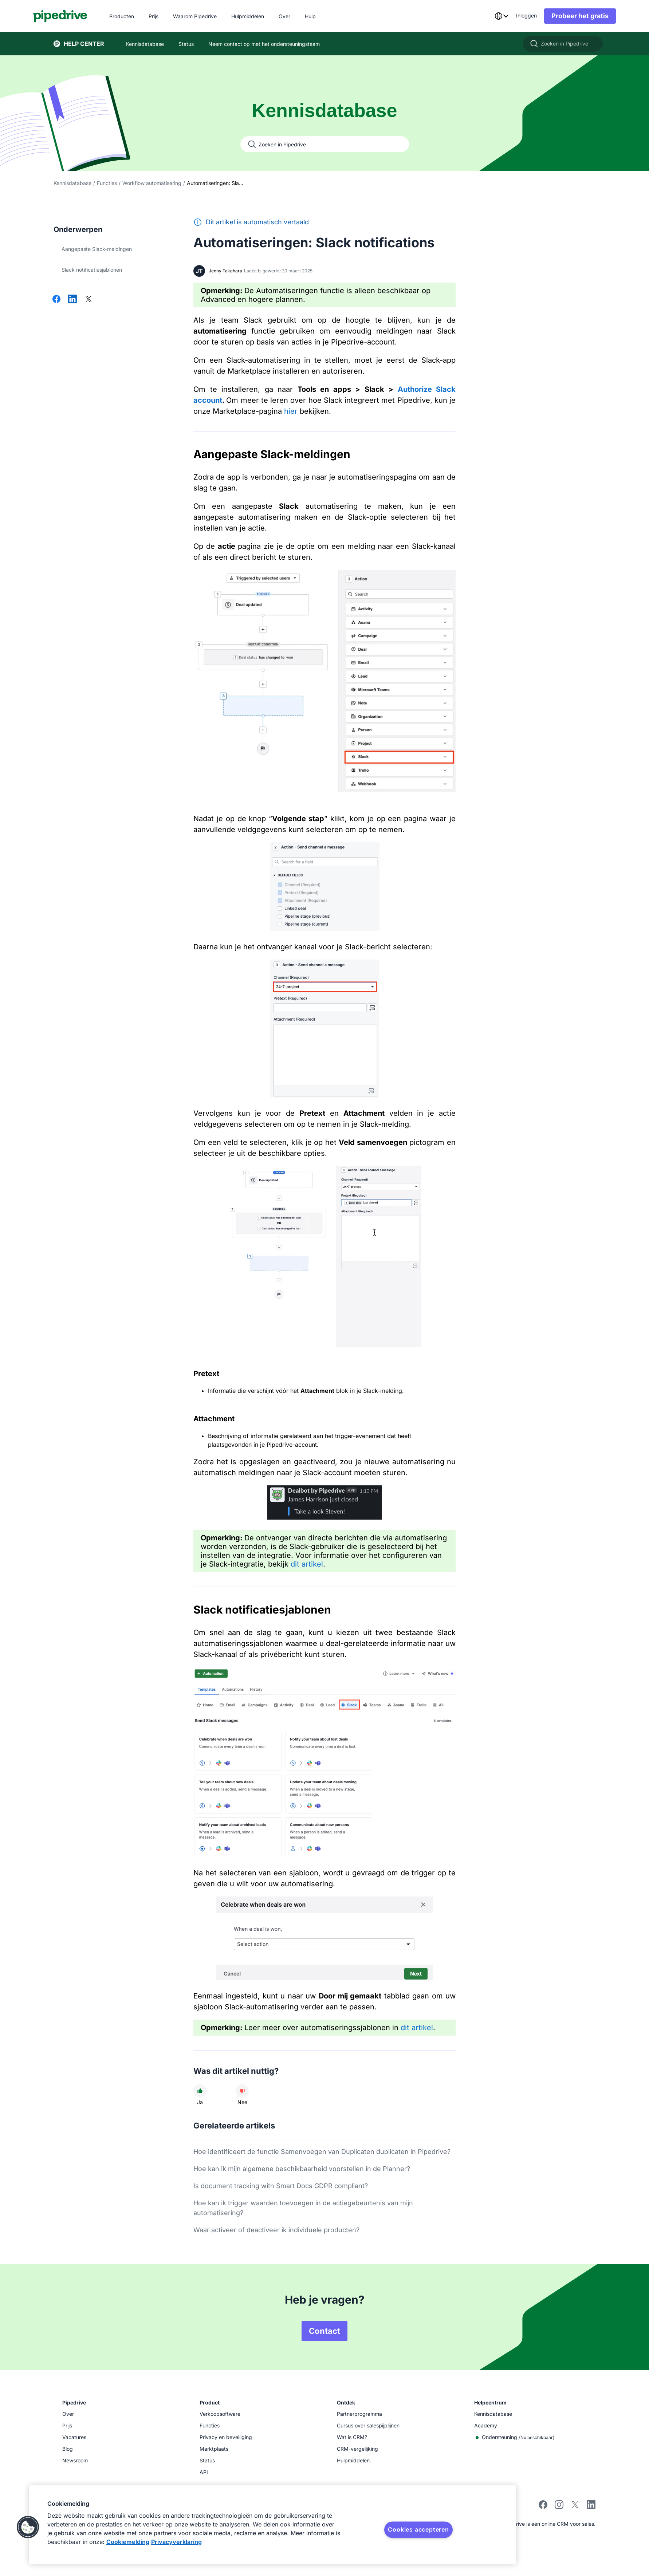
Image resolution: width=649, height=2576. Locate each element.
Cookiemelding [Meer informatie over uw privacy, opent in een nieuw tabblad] (127, 2541)
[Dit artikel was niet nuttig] (242, 2091)
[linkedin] (591, 2505)
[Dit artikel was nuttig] (199, 2091)
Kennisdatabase (72, 183)
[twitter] (575, 2507)
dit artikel (307, 1564)
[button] (28, 2527)
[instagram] (559, 2507)
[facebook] (543, 2507)
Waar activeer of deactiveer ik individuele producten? (276, 2230)
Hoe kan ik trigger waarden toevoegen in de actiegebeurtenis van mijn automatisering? (303, 2208)
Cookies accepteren (418, 2529)
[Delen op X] (88, 300)
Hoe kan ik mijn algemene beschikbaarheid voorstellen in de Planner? (301, 2169)
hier (291, 411)
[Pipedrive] (81, 16)
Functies (107, 183)
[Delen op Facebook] (56, 300)
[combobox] (481, 16)
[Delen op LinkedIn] (72, 300)
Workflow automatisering (151, 183)
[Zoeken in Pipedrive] (563, 44)
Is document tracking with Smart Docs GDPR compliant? (280, 2186)
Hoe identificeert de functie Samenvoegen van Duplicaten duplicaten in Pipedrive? (322, 2151)
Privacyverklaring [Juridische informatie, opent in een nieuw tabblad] (176, 2541)
